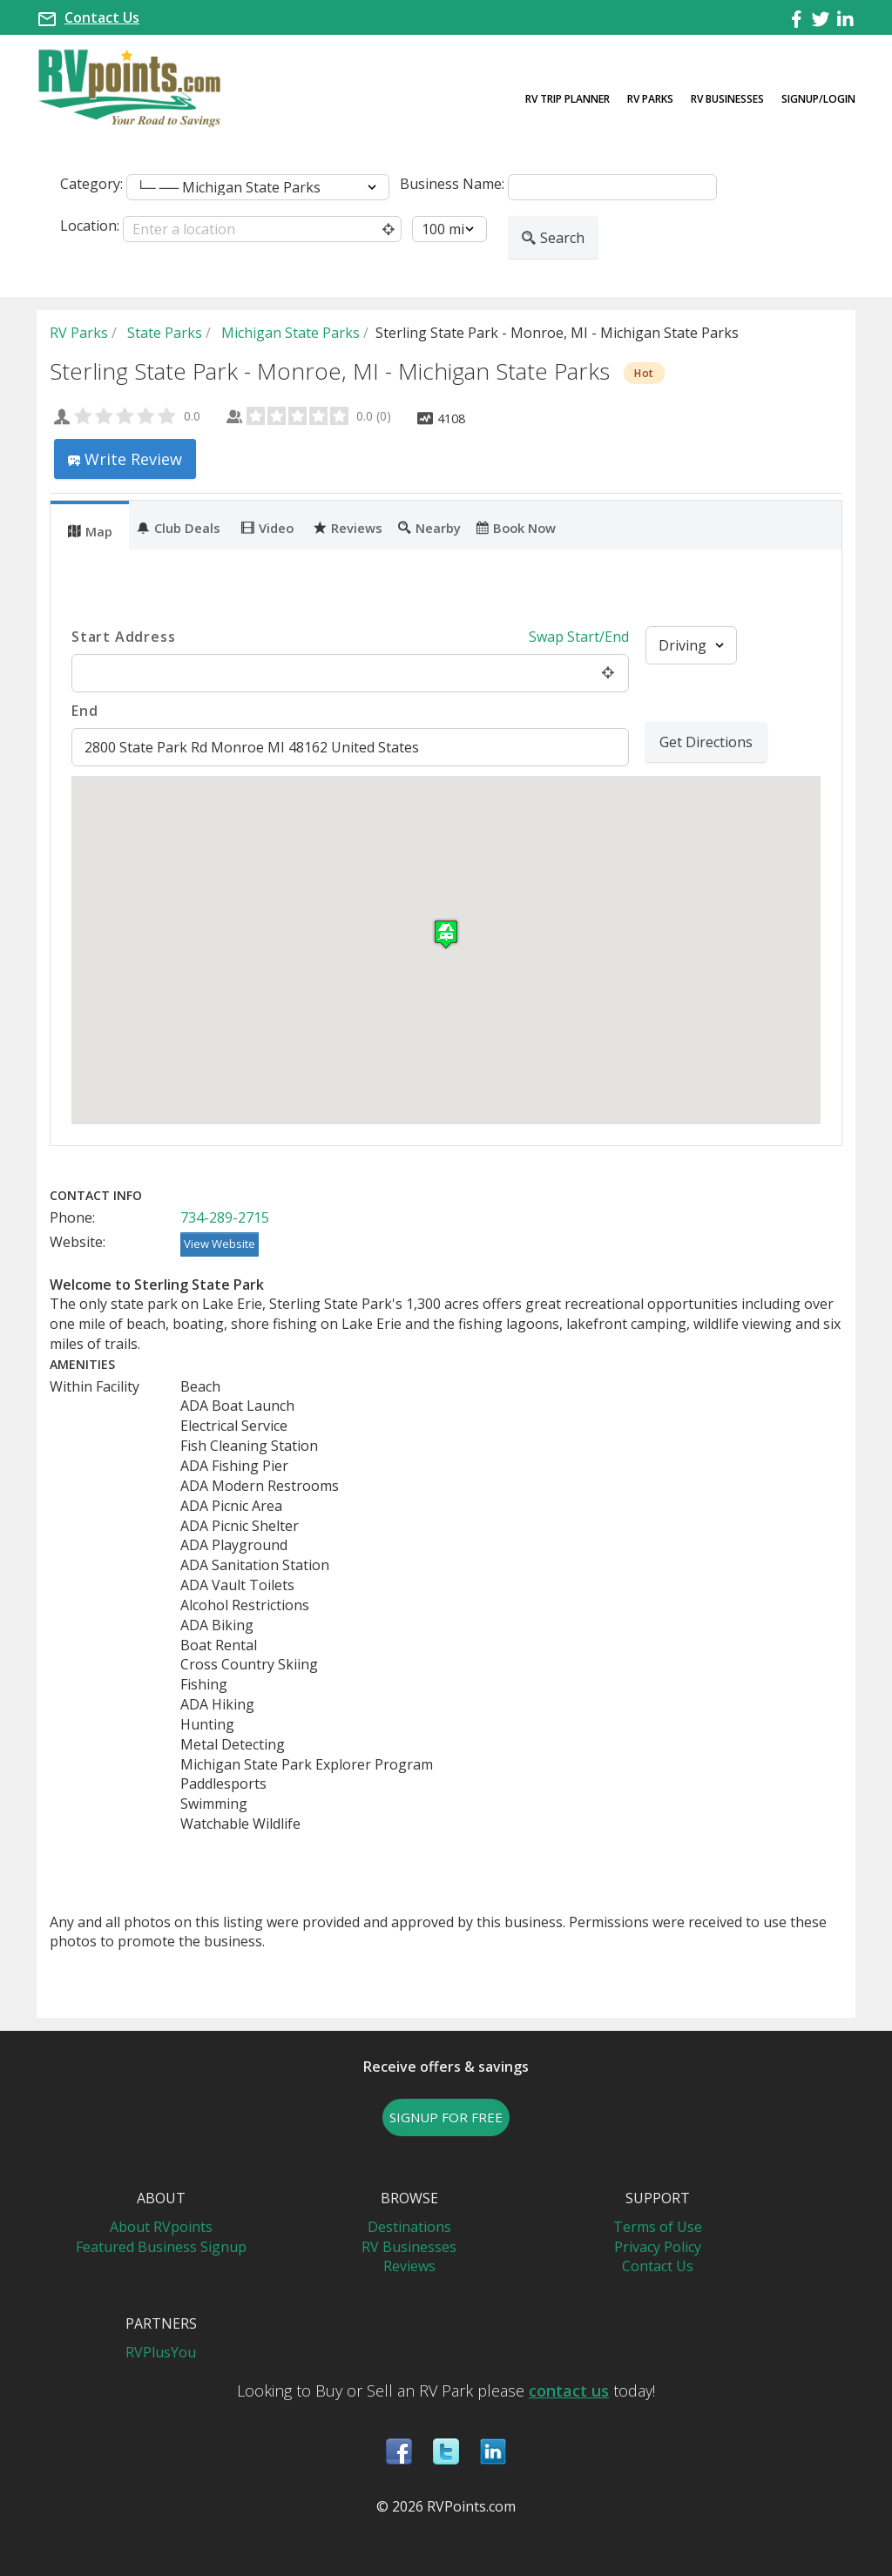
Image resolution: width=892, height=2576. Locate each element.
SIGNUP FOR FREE (446, 2117)
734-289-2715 (224, 1217)
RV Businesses (727, 98)
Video (267, 526)
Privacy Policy (657, 2246)
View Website (219, 1243)
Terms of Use (657, 2226)
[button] (446, 934)
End (84, 710)
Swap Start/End (579, 636)
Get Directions (706, 742)
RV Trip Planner (567, 98)
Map (90, 530)
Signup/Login (818, 98)
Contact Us (101, 17)
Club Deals (178, 526)
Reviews (348, 526)
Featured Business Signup (161, 2246)
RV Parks (650, 98)
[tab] (90, 525)
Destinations (409, 2226)
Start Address (123, 636)
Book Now (516, 526)
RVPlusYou (160, 2352)
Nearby (429, 526)
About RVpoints (161, 2226)
